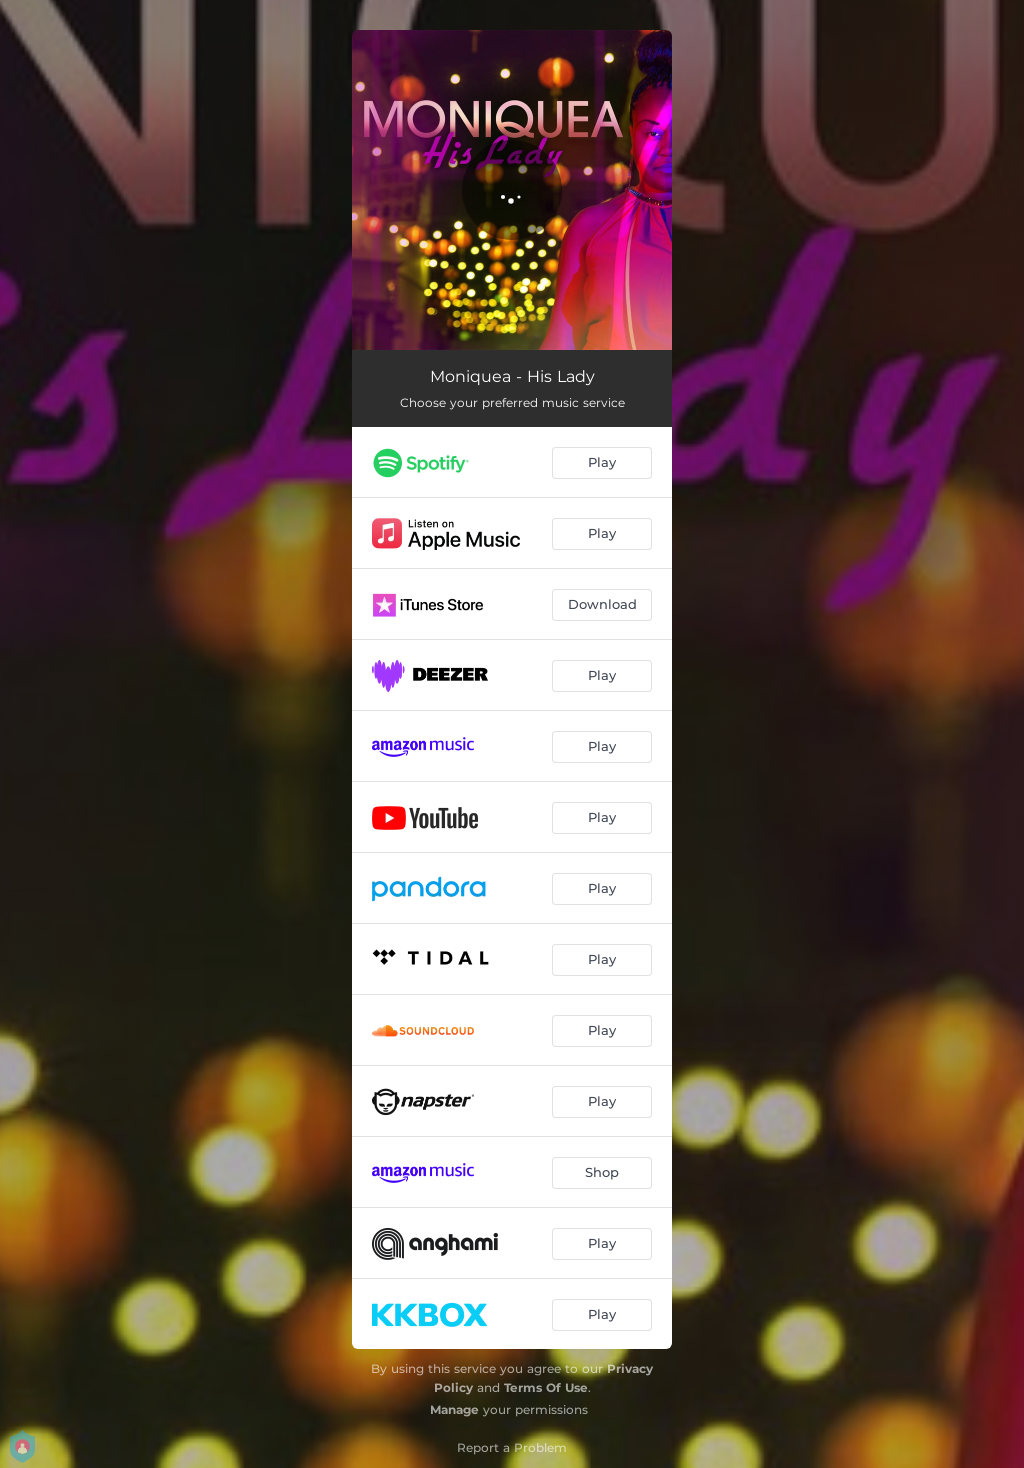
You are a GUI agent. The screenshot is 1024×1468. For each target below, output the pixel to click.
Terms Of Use (546, 1387)
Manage (454, 1409)
